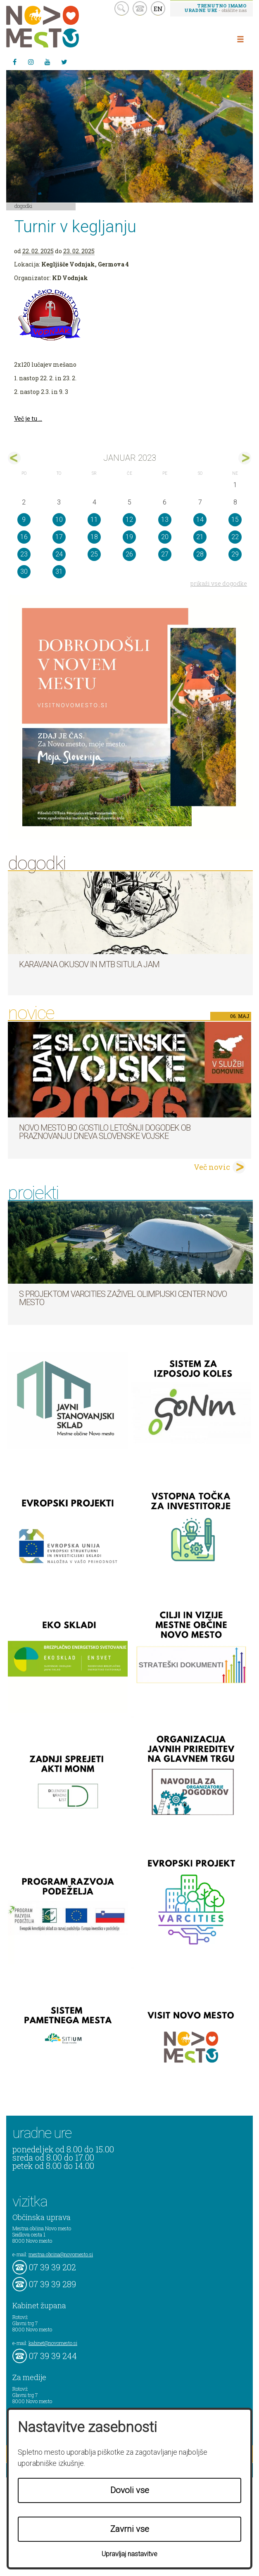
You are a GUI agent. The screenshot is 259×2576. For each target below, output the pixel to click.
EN (158, 9)
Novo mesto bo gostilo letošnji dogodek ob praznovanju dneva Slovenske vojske (104, 1132)
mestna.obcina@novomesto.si (61, 2254)
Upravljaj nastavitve (129, 2554)
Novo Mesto (62, 26)
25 (94, 554)
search (121, 8)
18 (94, 537)
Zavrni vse (129, 2529)
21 (200, 537)
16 (24, 537)
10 (59, 519)
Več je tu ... (28, 418)
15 (235, 519)
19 (129, 537)
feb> (244, 458)
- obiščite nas (215, 7)
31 (59, 571)
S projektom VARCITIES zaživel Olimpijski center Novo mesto (123, 1298)
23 (24, 554)
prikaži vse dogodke (218, 583)
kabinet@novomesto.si (53, 2343)
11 (94, 519)
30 (24, 571)
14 (200, 519)
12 (129, 519)
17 (59, 537)
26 (129, 554)
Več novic (212, 1167)
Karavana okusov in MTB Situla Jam (89, 964)
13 (165, 519)
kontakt (140, 8)
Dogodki (23, 206)
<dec (14, 458)
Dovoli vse (129, 2490)
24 (59, 554)
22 (235, 537)
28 (200, 554)
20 (165, 537)
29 (235, 554)
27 (165, 554)
